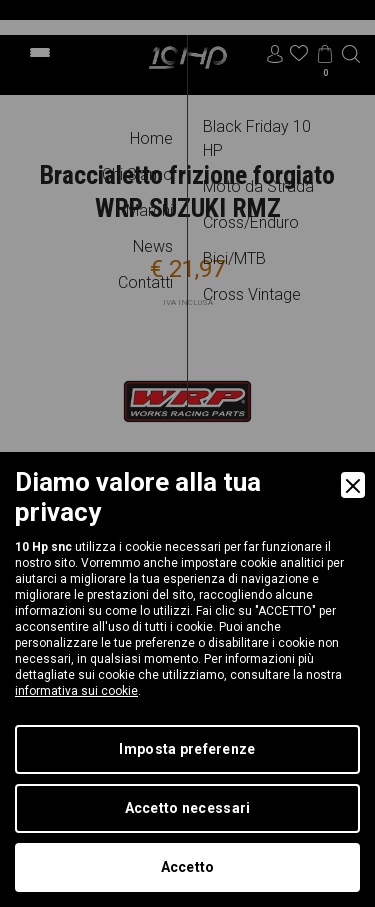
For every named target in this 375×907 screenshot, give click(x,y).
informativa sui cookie (76, 691)
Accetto (188, 867)
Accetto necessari (188, 808)
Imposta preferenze (187, 749)
